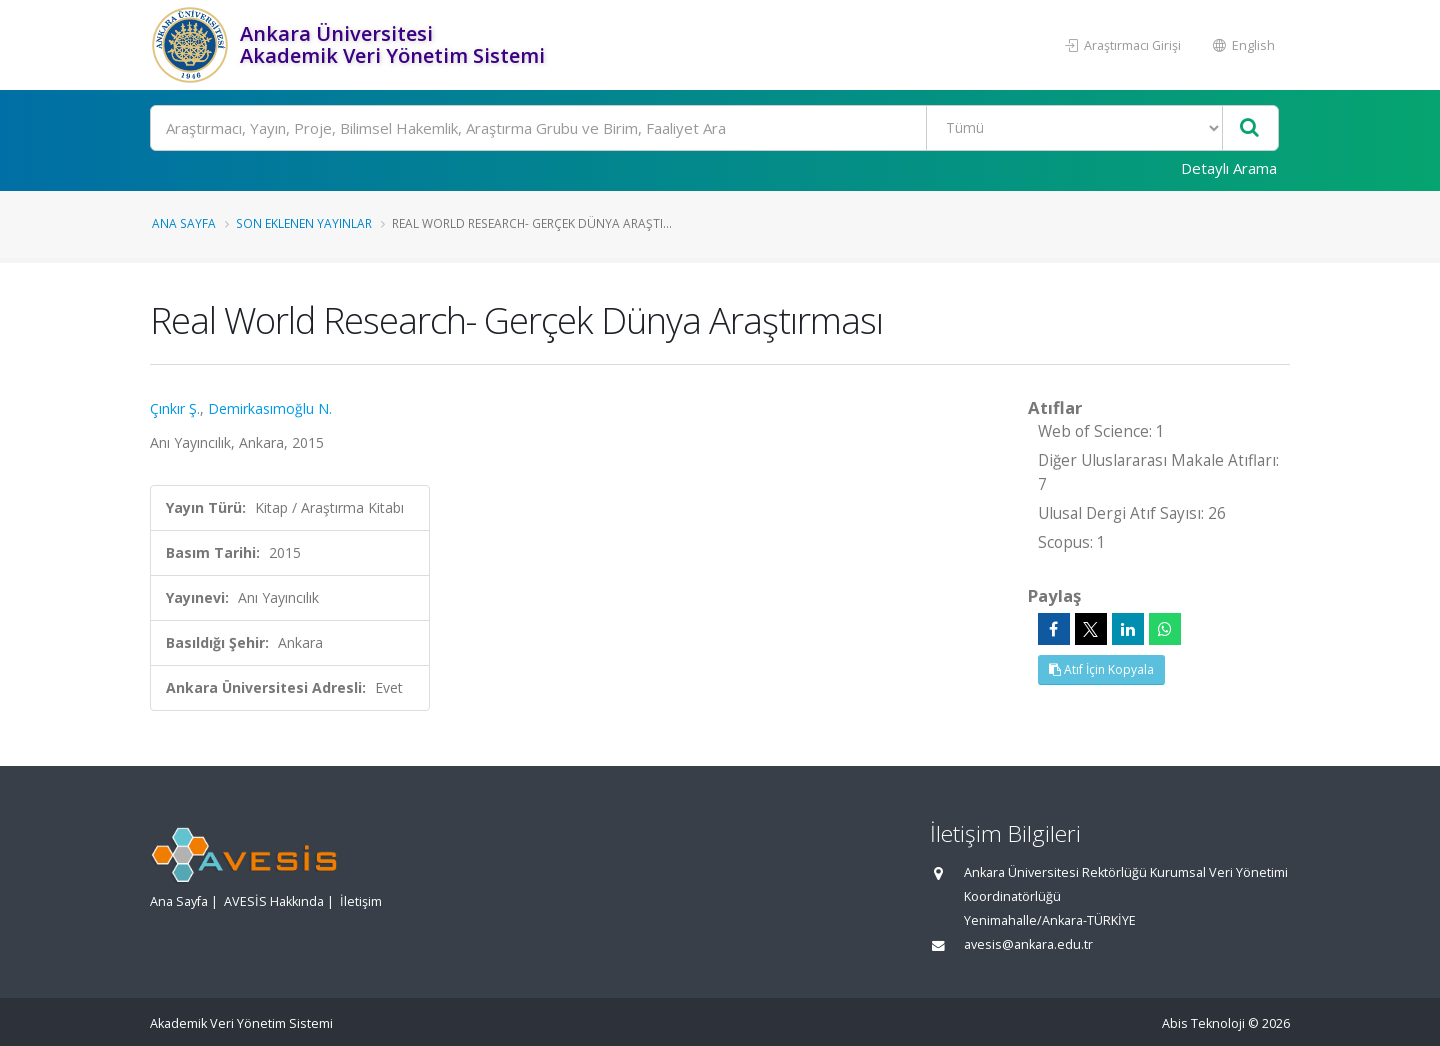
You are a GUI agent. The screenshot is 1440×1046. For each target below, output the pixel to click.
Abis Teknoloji (1203, 1023)
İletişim (361, 901)
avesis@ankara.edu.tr (1028, 944)
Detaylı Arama (1229, 168)
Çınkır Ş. (175, 408)
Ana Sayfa (184, 223)
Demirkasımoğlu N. (270, 408)
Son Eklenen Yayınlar (304, 223)
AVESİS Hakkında (274, 901)
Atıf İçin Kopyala (1101, 669)
